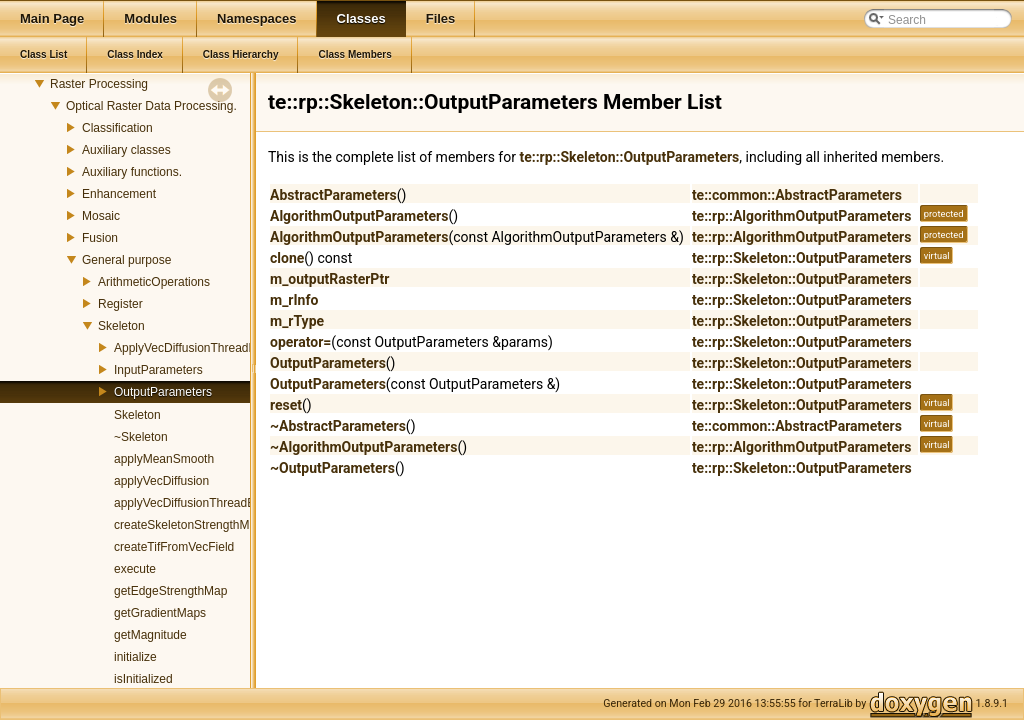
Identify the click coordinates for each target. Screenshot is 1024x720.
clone (287, 258)
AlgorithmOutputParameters (359, 216)
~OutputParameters (332, 468)
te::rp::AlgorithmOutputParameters (801, 216)
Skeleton (121, 326)
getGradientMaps (160, 613)
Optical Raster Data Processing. (151, 106)
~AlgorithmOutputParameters (363, 447)
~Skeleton (141, 437)
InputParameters (158, 370)
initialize (135, 657)
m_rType (297, 321)
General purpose (126, 260)
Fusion (100, 238)
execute (135, 569)
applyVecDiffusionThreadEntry (194, 503)
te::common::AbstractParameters (797, 195)
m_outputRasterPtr (329, 279)
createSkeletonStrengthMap (188, 525)
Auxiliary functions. (132, 172)
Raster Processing (99, 84)
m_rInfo (294, 300)
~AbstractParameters (338, 426)
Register (120, 304)
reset (286, 405)
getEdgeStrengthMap (170, 591)
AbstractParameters (333, 195)
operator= (300, 342)
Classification (117, 128)
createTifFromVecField (174, 547)
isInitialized (143, 679)
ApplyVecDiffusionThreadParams (202, 348)
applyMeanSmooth (164, 459)
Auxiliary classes (126, 150)
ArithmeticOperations (154, 282)
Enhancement (119, 194)
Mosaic (101, 216)
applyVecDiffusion (161, 481)
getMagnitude (150, 635)
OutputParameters (163, 392)
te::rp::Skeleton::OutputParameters (629, 157)
